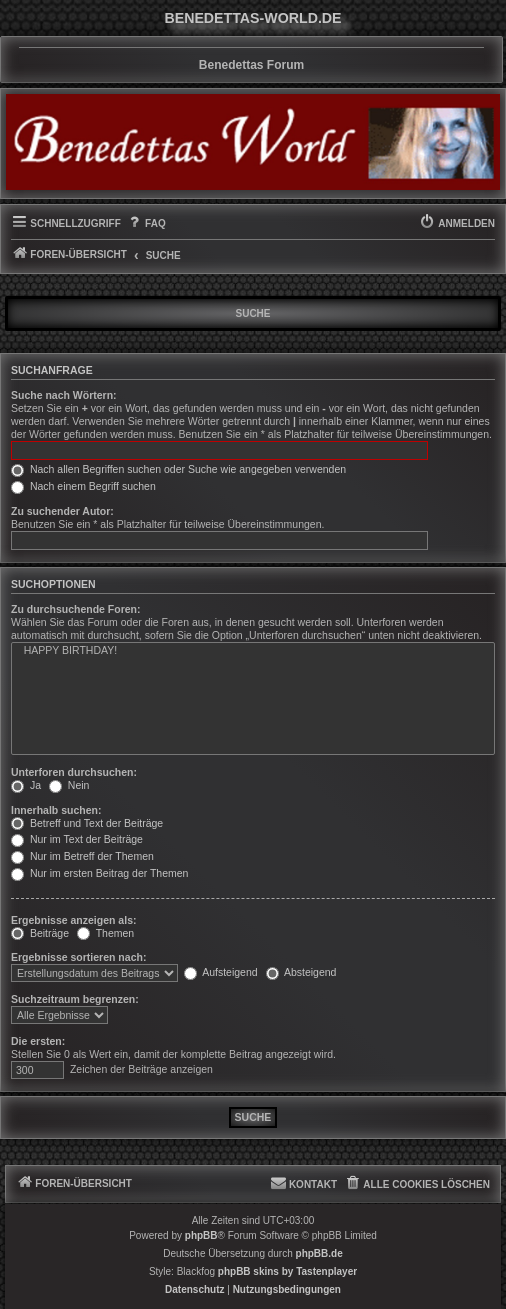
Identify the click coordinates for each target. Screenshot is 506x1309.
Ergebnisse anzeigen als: (73, 920)
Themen (105, 933)
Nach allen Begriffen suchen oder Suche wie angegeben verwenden (178, 469)
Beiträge (40, 933)
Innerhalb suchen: (56, 810)
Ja (26, 785)
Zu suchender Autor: (62, 511)
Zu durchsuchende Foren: (76, 609)
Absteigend (301, 972)
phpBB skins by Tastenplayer (287, 1271)
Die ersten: (38, 1041)
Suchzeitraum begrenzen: (75, 999)
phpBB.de (319, 1253)
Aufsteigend (221, 972)
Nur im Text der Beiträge (77, 839)
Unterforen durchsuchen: (74, 772)
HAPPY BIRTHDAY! (253, 651)
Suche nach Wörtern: (64, 395)
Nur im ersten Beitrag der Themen (99, 873)
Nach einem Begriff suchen (83, 486)
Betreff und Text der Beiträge (87, 823)
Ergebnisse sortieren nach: (78, 957)
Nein (69, 785)
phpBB (201, 1235)
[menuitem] (146, 224)
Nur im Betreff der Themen (82, 856)
